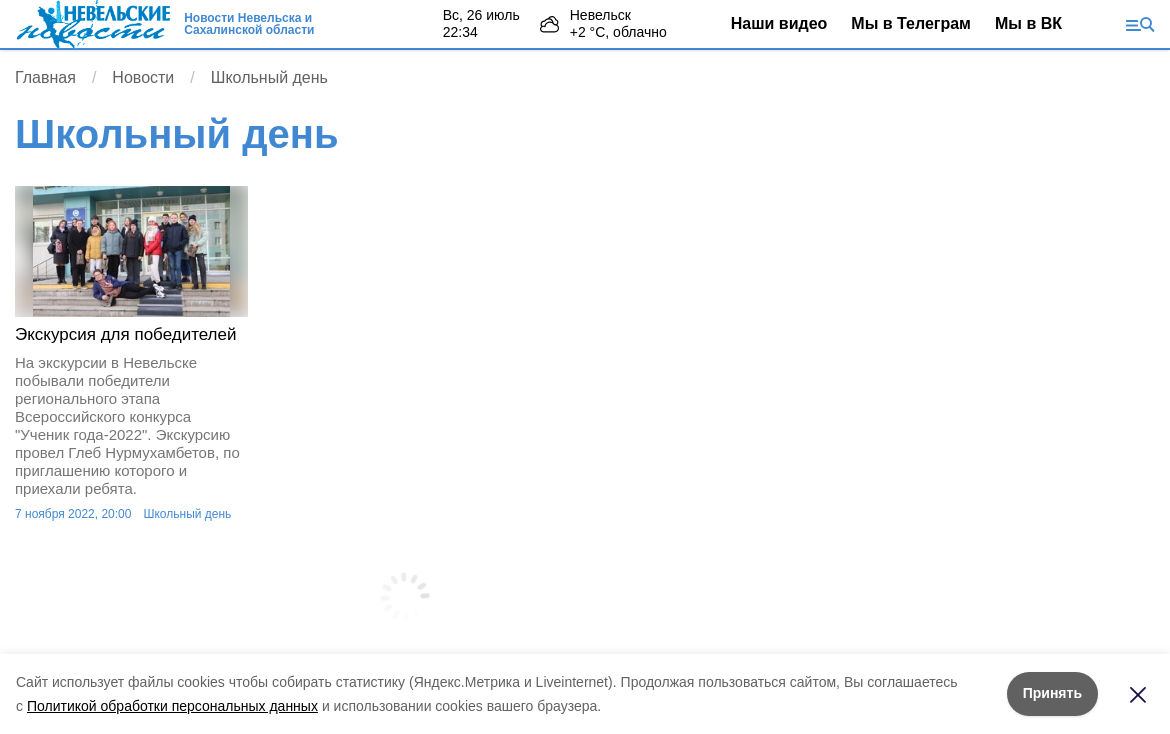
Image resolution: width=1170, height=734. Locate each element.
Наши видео (779, 23)
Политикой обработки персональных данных (172, 706)
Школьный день (187, 514)
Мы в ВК (1028, 23)
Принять (1052, 693)
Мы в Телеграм (911, 23)
